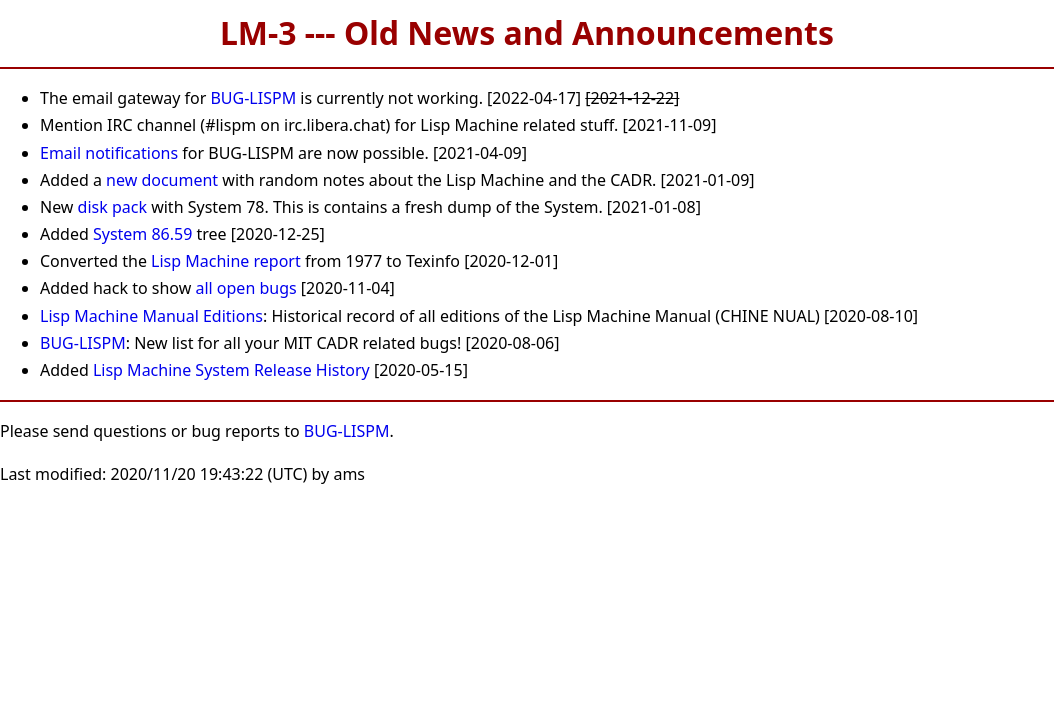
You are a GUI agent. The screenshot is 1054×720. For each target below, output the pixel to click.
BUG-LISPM (253, 98)
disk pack (112, 207)
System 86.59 (142, 234)
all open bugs (245, 288)
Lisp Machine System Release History (231, 370)
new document (162, 180)
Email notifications (109, 153)
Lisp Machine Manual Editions (151, 316)
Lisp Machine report (226, 261)
